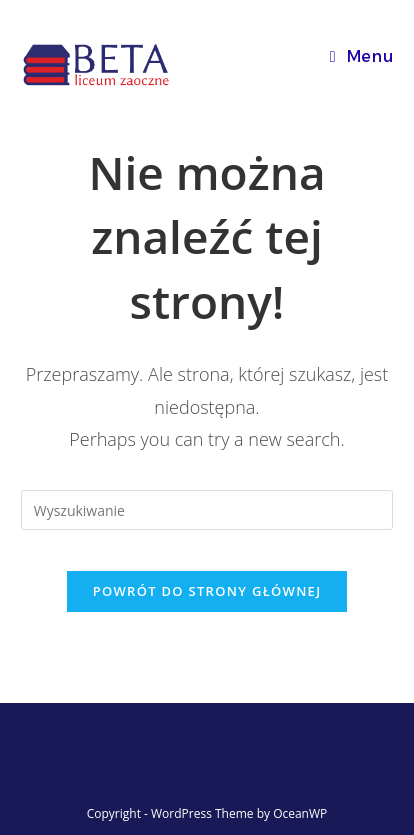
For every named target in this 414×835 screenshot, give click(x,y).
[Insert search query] (207, 510)
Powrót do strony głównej (207, 591)
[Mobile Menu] (361, 56)
